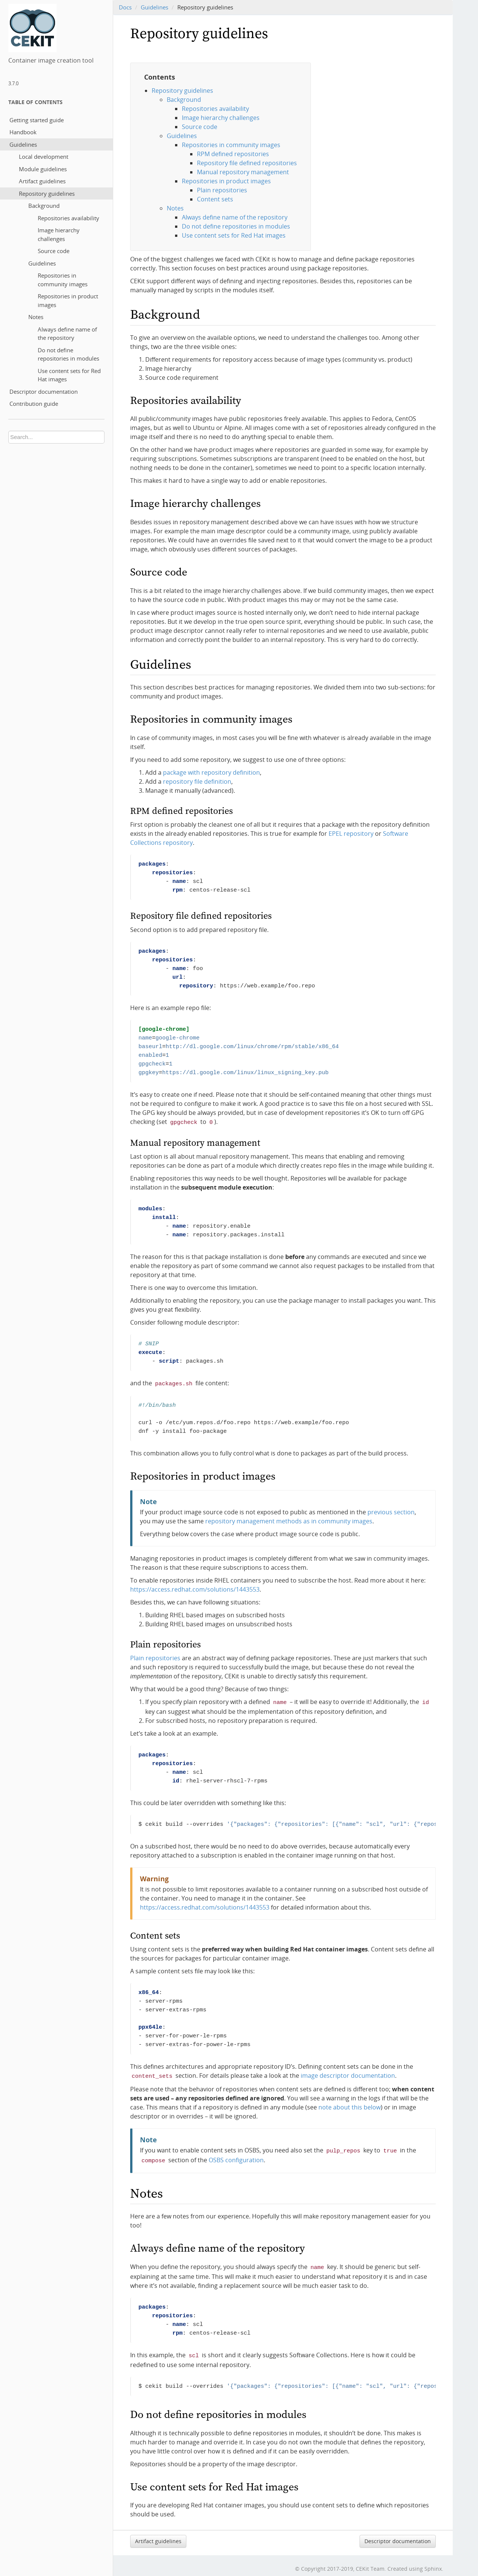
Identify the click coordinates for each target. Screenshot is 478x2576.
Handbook (23, 132)
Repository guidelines (47, 193)
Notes (35, 317)
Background (44, 205)
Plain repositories (222, 190)
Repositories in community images (63, 280)
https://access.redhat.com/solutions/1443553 (195, 1588)
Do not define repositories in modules (68, 354)
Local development (43, 156)
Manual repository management (243, 172)
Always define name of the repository (67, 333)
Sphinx (433, 2562)
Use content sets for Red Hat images (69, 375)
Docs (125, 7)
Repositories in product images (68, 300)
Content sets (215, 199)
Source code (53, 251)
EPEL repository (351, 833)
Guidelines (23, 144)
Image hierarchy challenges (59, 234)
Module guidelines (43, 169)
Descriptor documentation (43, 391)
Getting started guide (36, 120)
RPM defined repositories (233, 154)
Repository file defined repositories (247, 163)
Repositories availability (68, 218)
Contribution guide (33, 403)
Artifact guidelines (42, 181)
